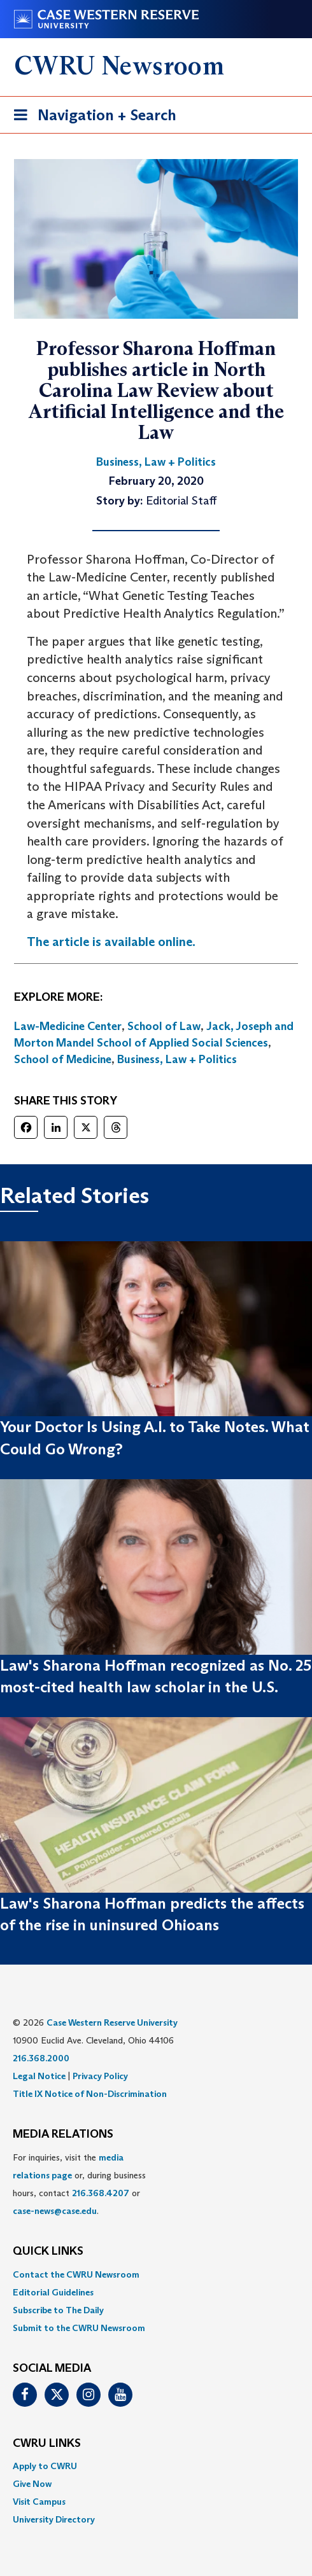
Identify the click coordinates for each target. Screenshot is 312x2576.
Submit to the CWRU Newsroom (79, 2328)
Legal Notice (39, 2076)
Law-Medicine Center (68, 1026)
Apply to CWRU (45, 2466)
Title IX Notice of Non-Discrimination (90, 2093)
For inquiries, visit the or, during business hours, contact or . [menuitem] (79, 2184)
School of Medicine (62, 1059)
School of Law (164, 1026)
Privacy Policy (100, 2076)
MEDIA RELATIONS (63, 2134)
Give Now (32, 2483)
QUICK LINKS (48, 2251)
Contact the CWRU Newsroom (76, 2274)
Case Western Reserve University (112, 2022)
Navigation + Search (91, 117)
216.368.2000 (41, 2058)
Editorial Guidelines (53, 2292)
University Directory (54, 2519)
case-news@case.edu (55, 2211)
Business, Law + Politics (177, 1059)
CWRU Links (47, 2443)
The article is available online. (111, 941)
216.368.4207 (100, 2193)
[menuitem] (156, 2274)
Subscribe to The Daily (58, 2310)
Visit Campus (39, 2501)
